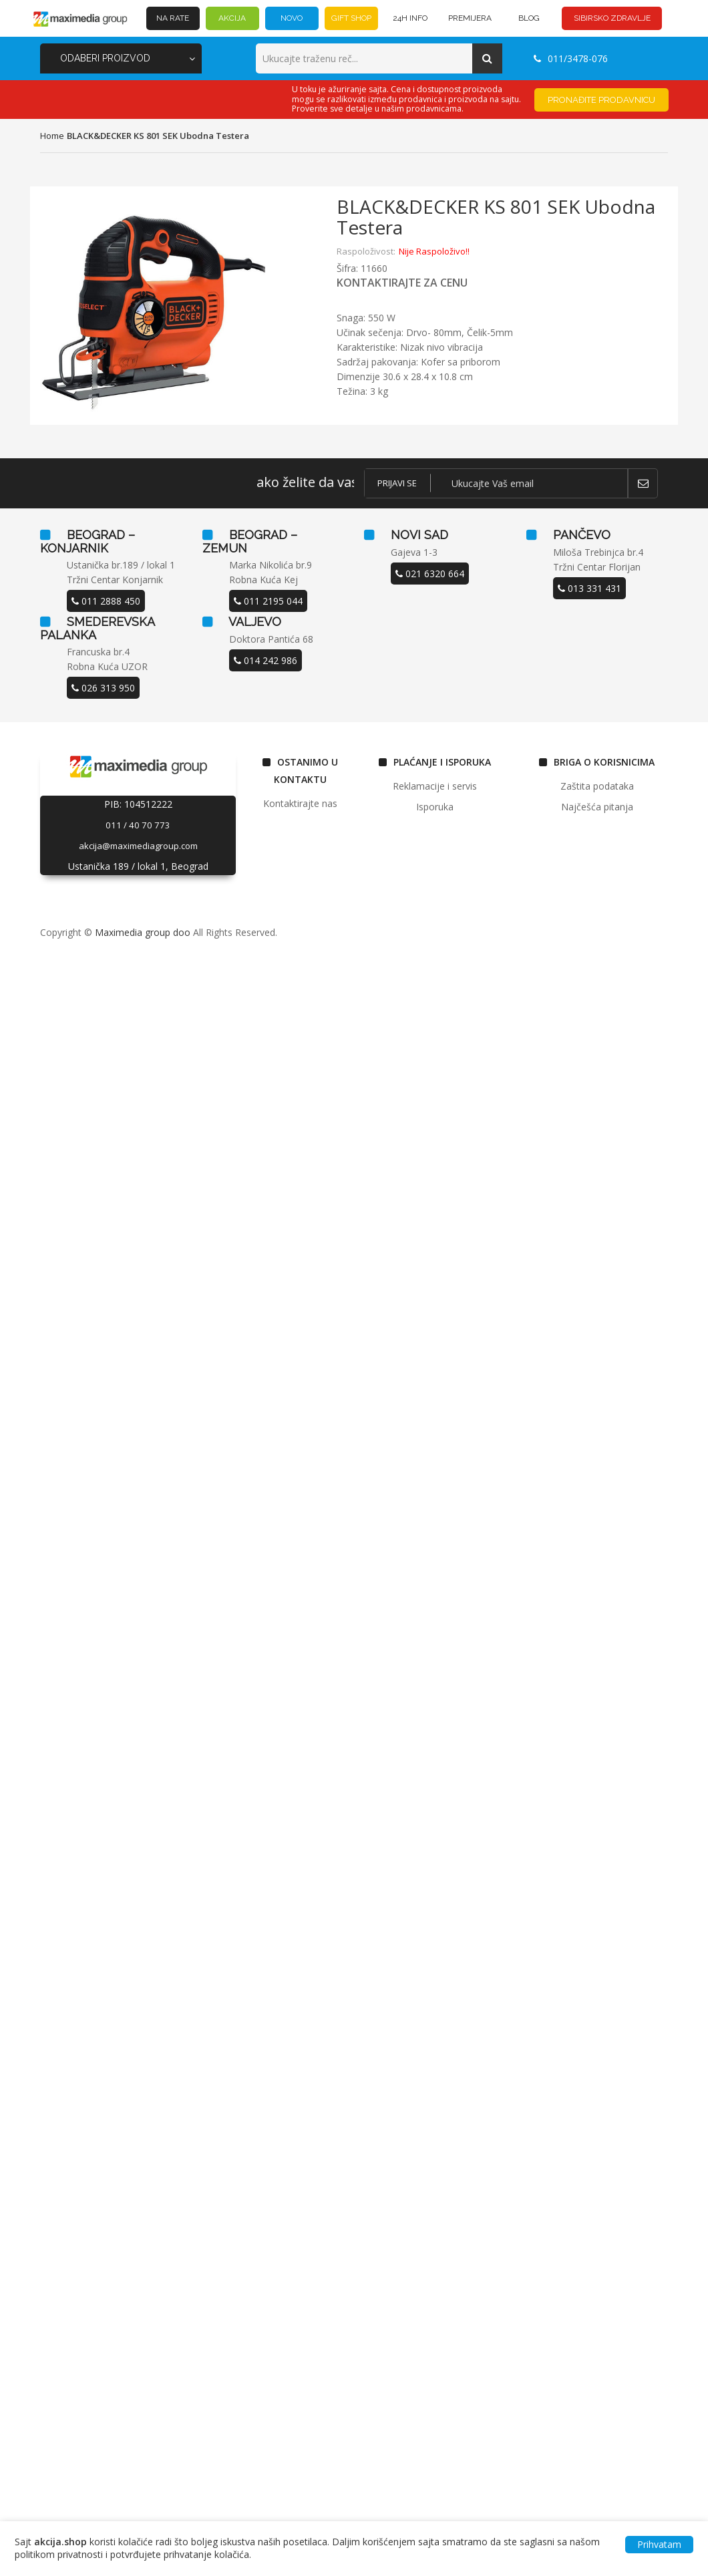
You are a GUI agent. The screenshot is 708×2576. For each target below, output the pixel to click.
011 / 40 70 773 (138, 825)
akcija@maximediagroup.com (138, 846)
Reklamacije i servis (435, 786)
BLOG (529, 18)
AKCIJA (232, 18)
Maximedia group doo (142, 932)
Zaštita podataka (597, 786)
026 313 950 (103, 687)
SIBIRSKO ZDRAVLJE (612, 18)
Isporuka (435, 806)
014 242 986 (265, 660)
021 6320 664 (429, 573)
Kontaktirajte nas (300, 803)
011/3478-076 (571, 58)
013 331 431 (589, 588)
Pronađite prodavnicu (601, 100)
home (52, 136)
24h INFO (410, 18)
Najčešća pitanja (597, 806)
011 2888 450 (105, 601)
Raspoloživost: (366, 251)
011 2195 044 (268, 601)
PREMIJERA (470, 18)
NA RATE (172, 18)
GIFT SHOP (351, 18)
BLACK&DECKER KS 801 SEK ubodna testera (158, 136)
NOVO (292, 18)
